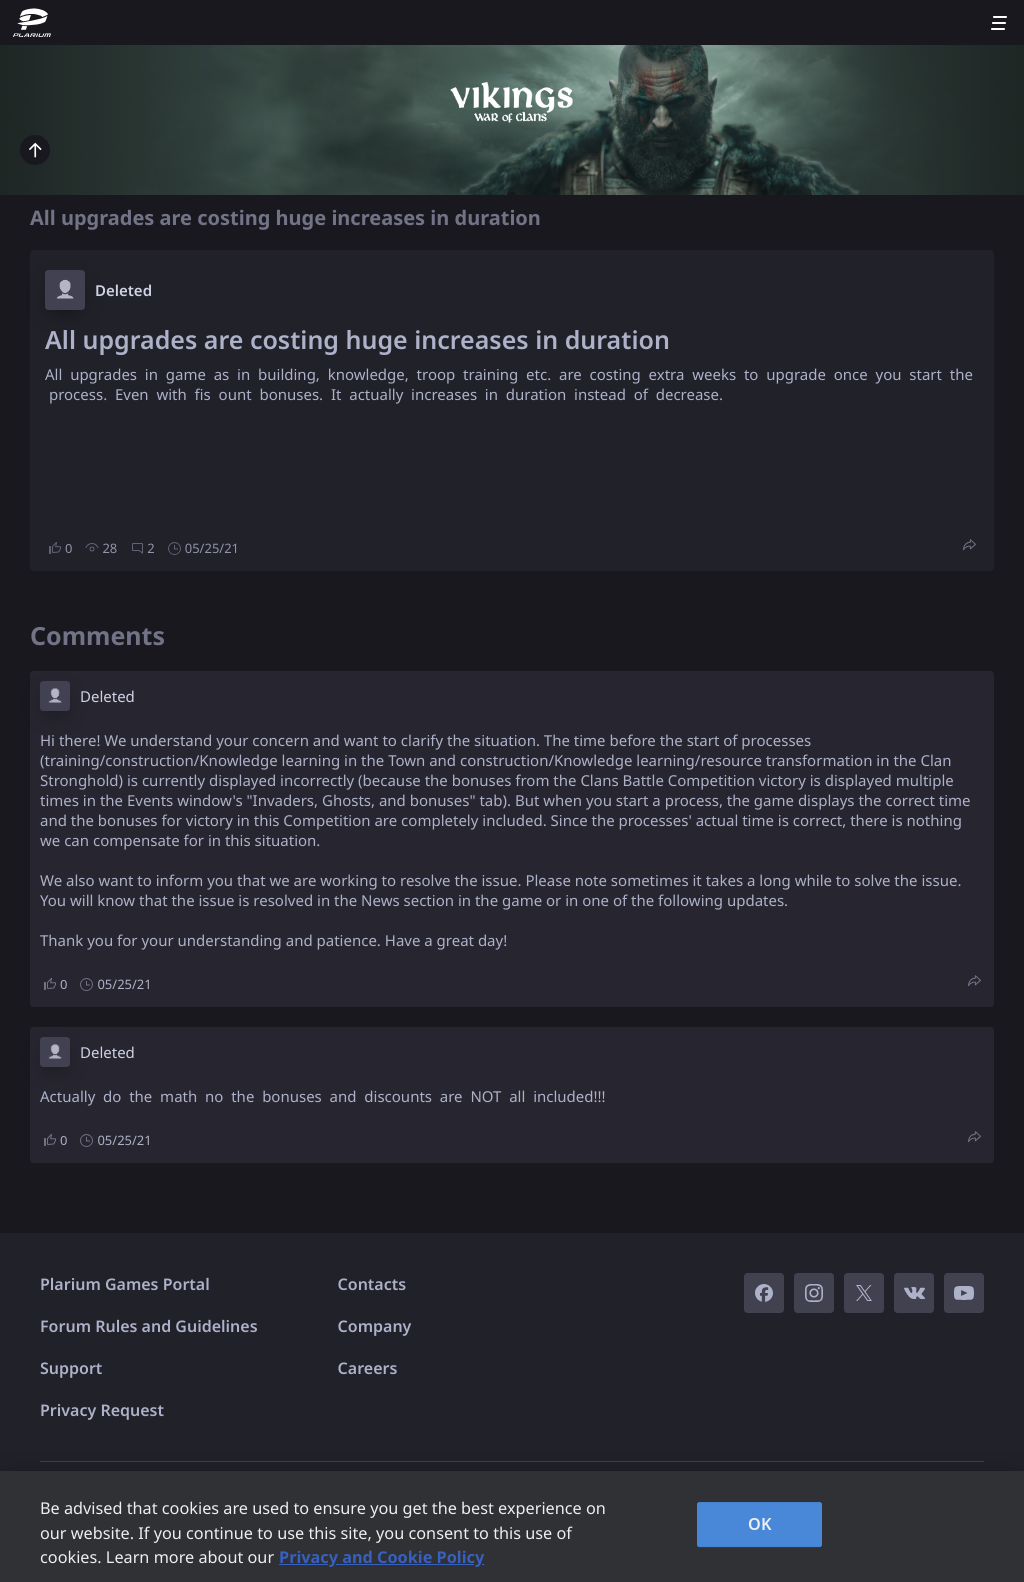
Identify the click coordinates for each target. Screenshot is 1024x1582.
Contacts (372, 1284)
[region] (512, 1526)
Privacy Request (102, 1410)
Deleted (123, 291)
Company (375, 1326)
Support (71, 1368)
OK (760, 1524)
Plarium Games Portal (125, 1284)
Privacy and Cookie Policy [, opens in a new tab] (381, 1557)
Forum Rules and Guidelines (149, 1326)
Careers (368, 1368)
